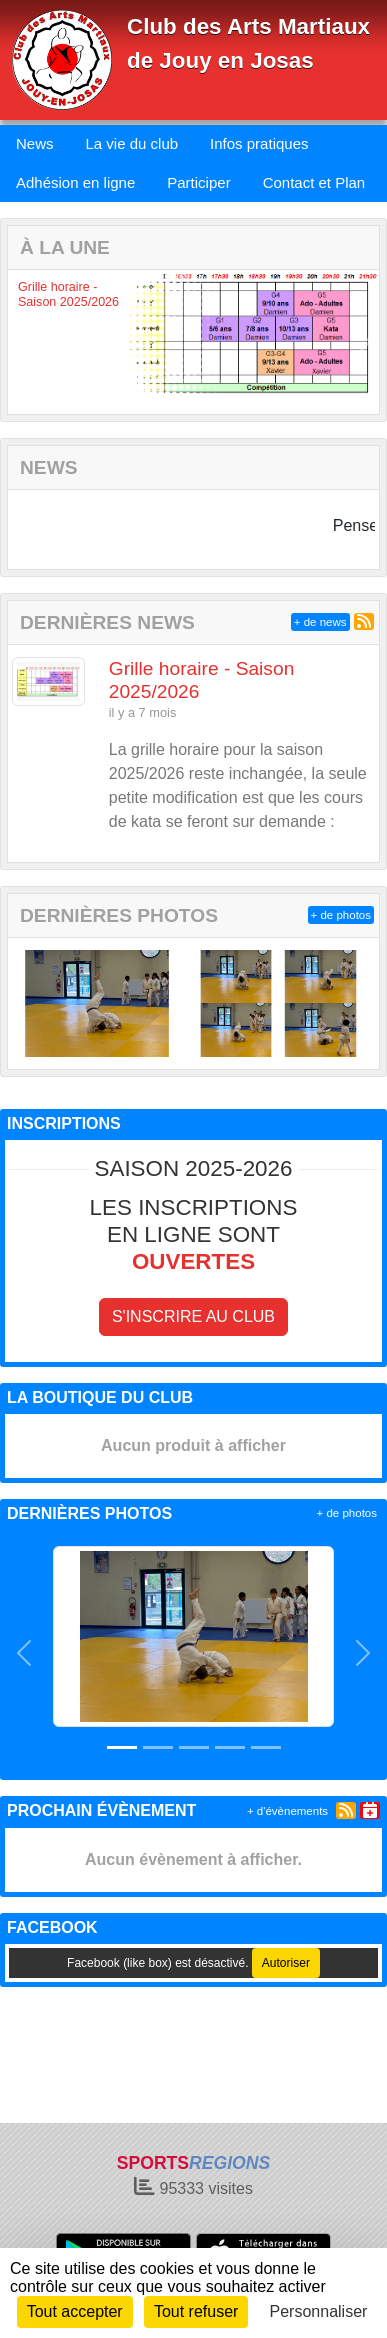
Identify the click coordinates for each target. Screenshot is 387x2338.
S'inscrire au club (193, 1316)
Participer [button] (198, 182)
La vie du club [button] (132, 143)
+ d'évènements (287, 1811)
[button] (23, 341)
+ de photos (341, 915)
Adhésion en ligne (75, 182)
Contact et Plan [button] (314, 182)
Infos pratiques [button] (259, 143)
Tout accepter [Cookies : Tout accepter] (75, 2311)
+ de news (320, 622)
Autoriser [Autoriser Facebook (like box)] (286, 1963)
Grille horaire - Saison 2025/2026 (68, 294)
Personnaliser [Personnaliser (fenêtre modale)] (319, 2311)
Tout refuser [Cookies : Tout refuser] (196, 2311)
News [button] (35, 143)
